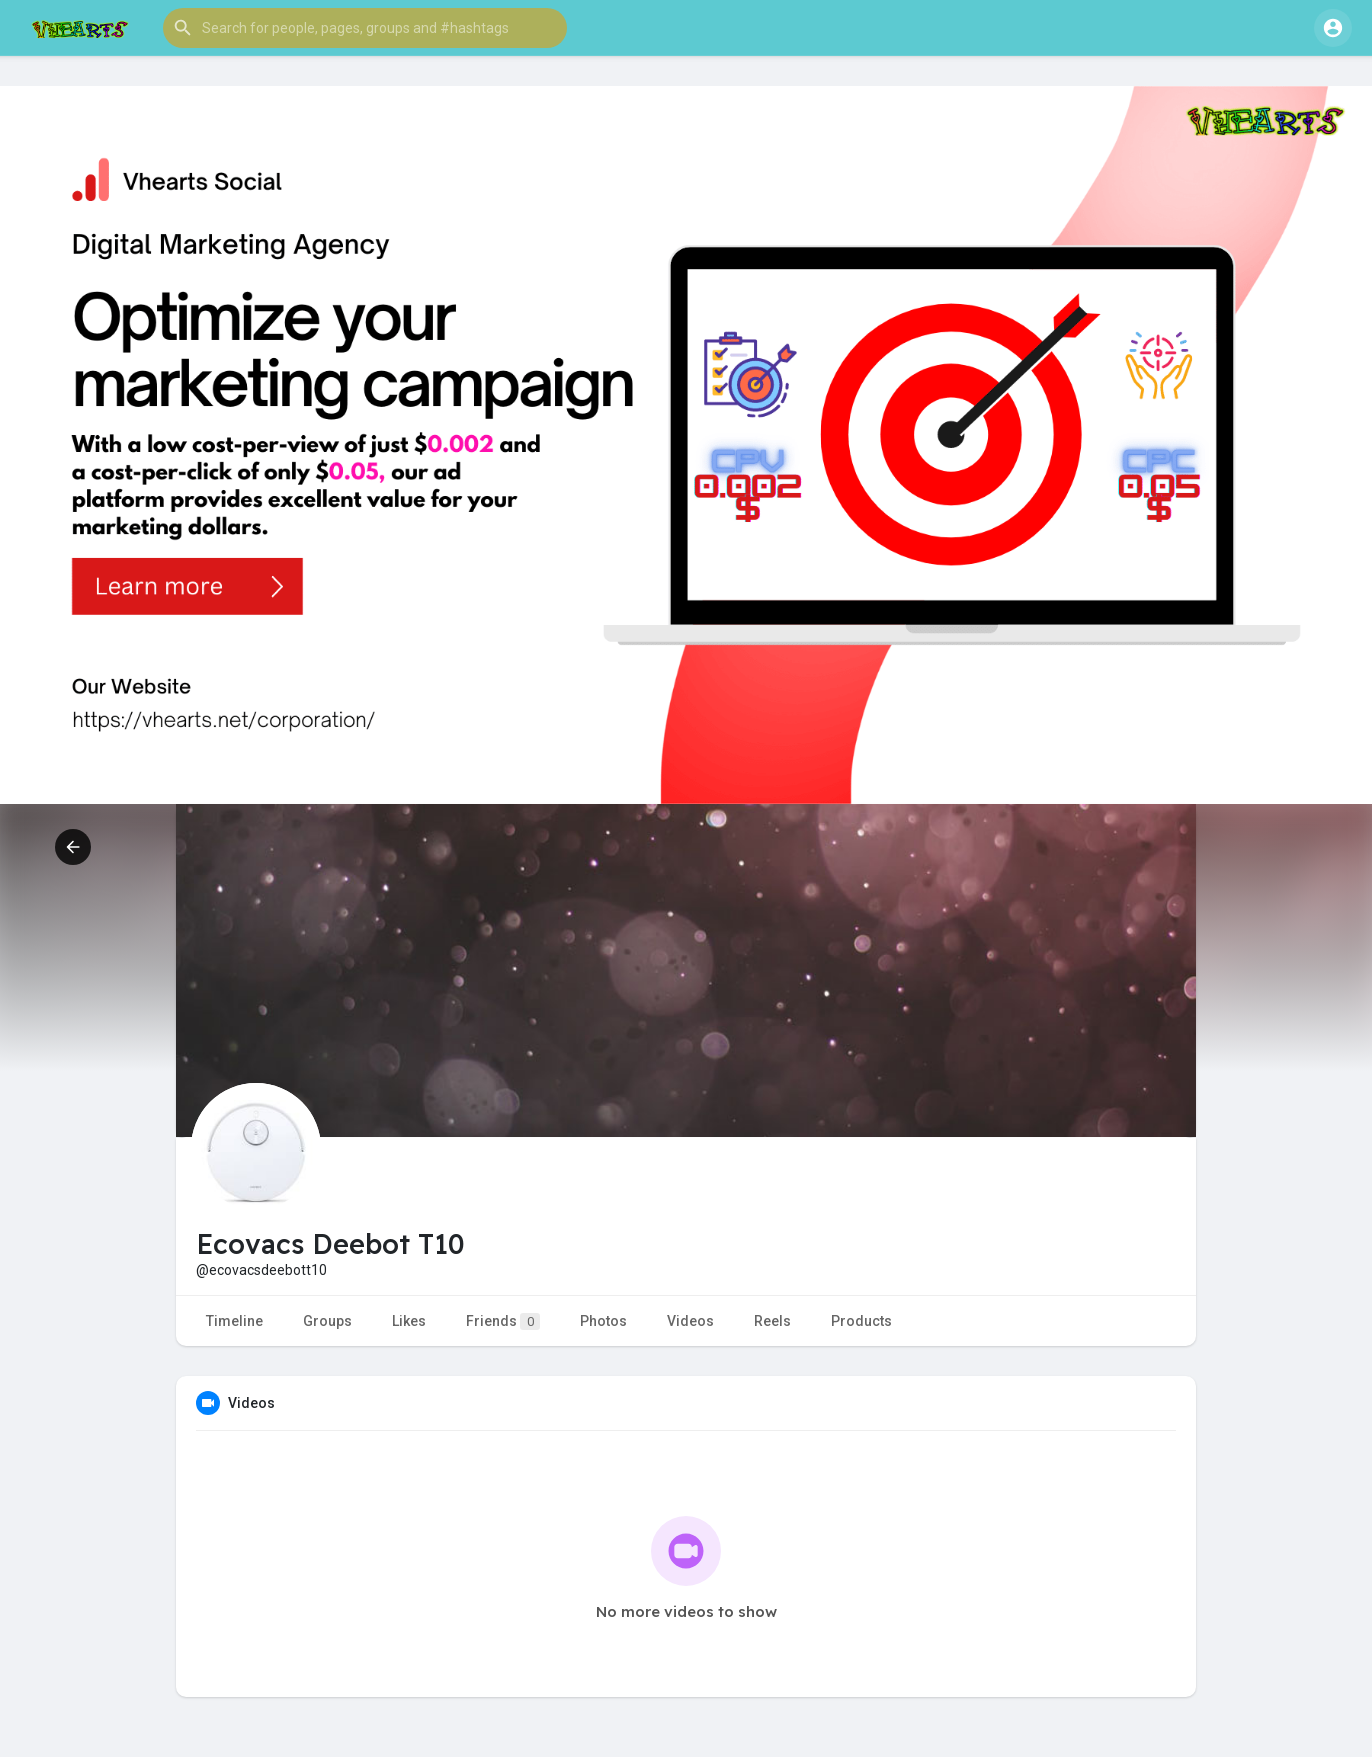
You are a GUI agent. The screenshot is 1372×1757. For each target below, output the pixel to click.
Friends (503, 1321)
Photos (603, 1321)
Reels (772, 1321)
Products (861, 1321)
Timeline (234, 1321)
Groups (327, 1321)
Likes (409, 1321)
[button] (365, 28)
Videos (690, 1321)
